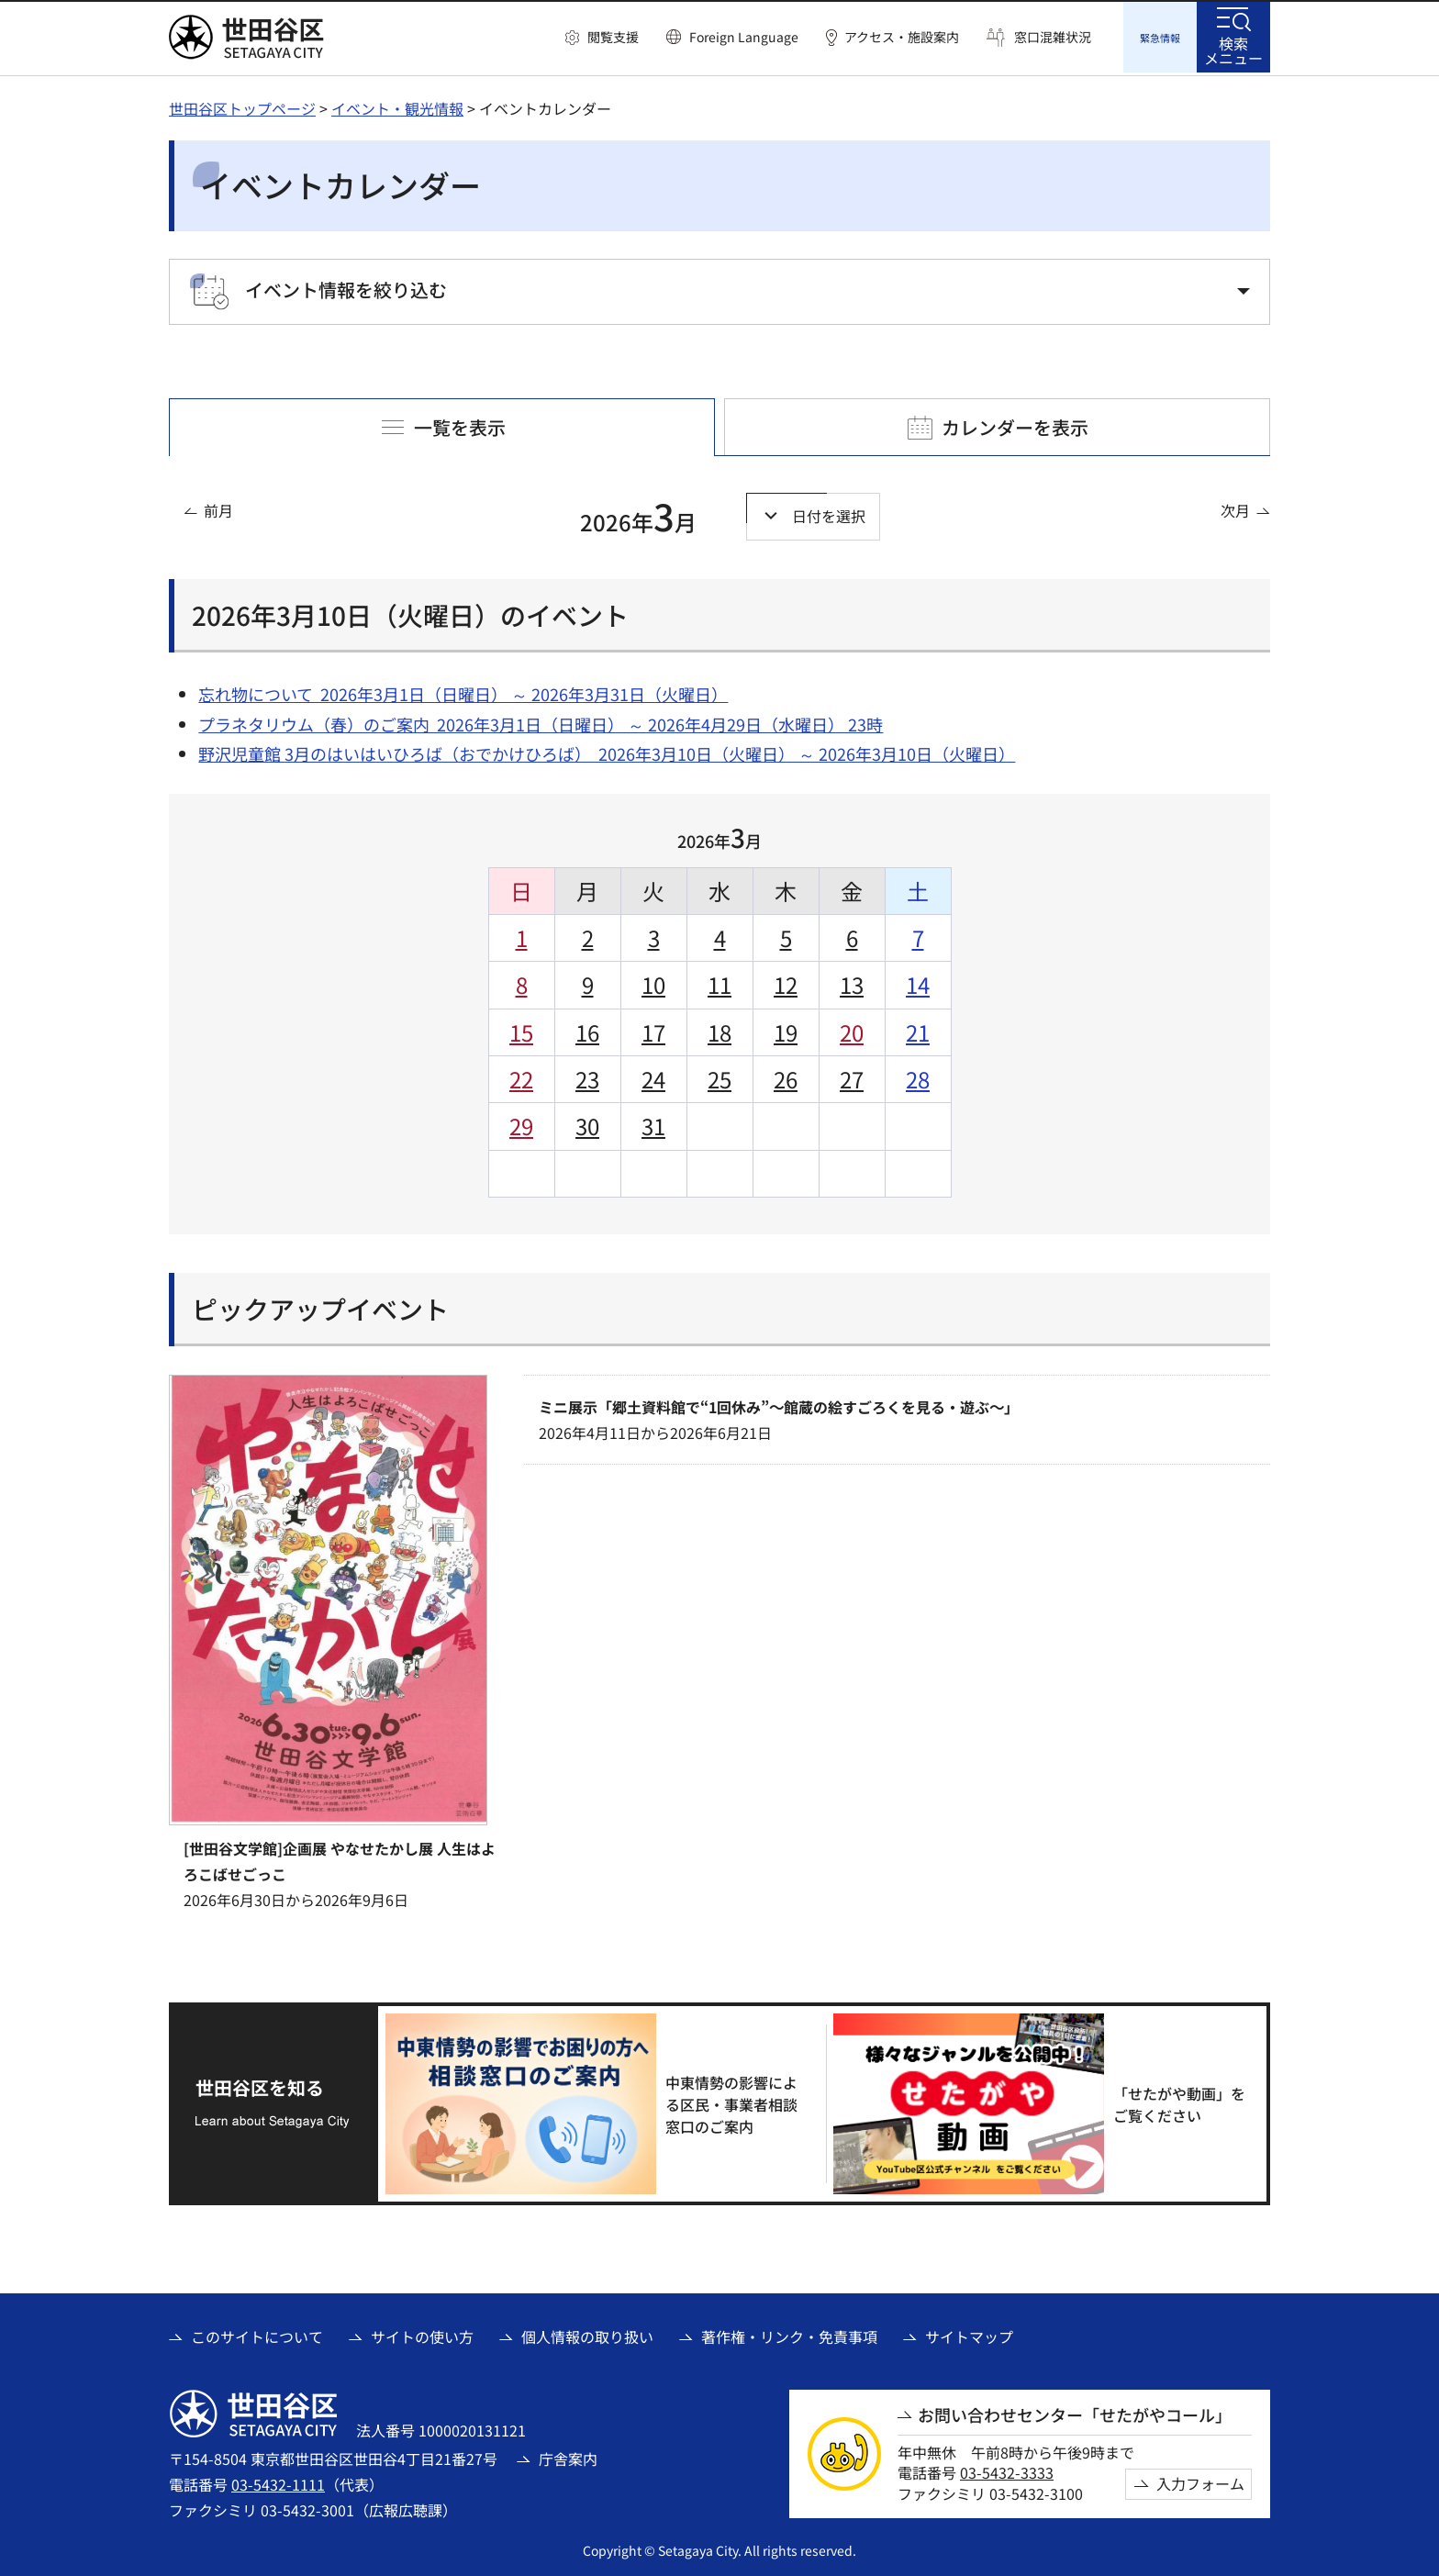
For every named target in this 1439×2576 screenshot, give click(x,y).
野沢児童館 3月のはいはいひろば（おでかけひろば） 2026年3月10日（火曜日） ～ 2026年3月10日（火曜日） (606, 751)
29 (521, 1123)
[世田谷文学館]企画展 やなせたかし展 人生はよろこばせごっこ (340, 1858)
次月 (1235, 507)
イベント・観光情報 (397, 106)
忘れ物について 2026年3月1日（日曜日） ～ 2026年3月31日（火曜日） (463, 691)
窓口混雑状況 (1052, 37)
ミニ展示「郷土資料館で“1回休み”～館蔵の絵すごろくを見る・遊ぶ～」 (779, 1404)
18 (719, 1029)
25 (719, 1076)
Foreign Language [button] (743, 37)
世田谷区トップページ (242, 106)
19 (786, 1029)
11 (719, 981)
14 (918, 981)
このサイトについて (257, 2334)
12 (786, 981)
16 (587, 1029)
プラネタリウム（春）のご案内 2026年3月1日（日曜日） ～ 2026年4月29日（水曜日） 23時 (540, 721)
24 (653, 1076)
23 (587, 1076)
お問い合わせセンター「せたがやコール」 (1075, 2412)
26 (786, 1076)
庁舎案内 (568, 2456)
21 (918, 1029)
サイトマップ (969, 2334)
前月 (218, 507)
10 (653, 981)
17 (653, 1029)
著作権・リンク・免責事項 (789, 2334)
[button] (602, 37)
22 (521, 1076)
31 (653, 1123)
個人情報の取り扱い (587, 2334)
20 (852, 1029)
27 (852, 1076)
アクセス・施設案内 (901, 37)
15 (521, 1029)
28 (918, 1076)
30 (587, 1123)
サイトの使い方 (422, 2334)
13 (852, 981)
